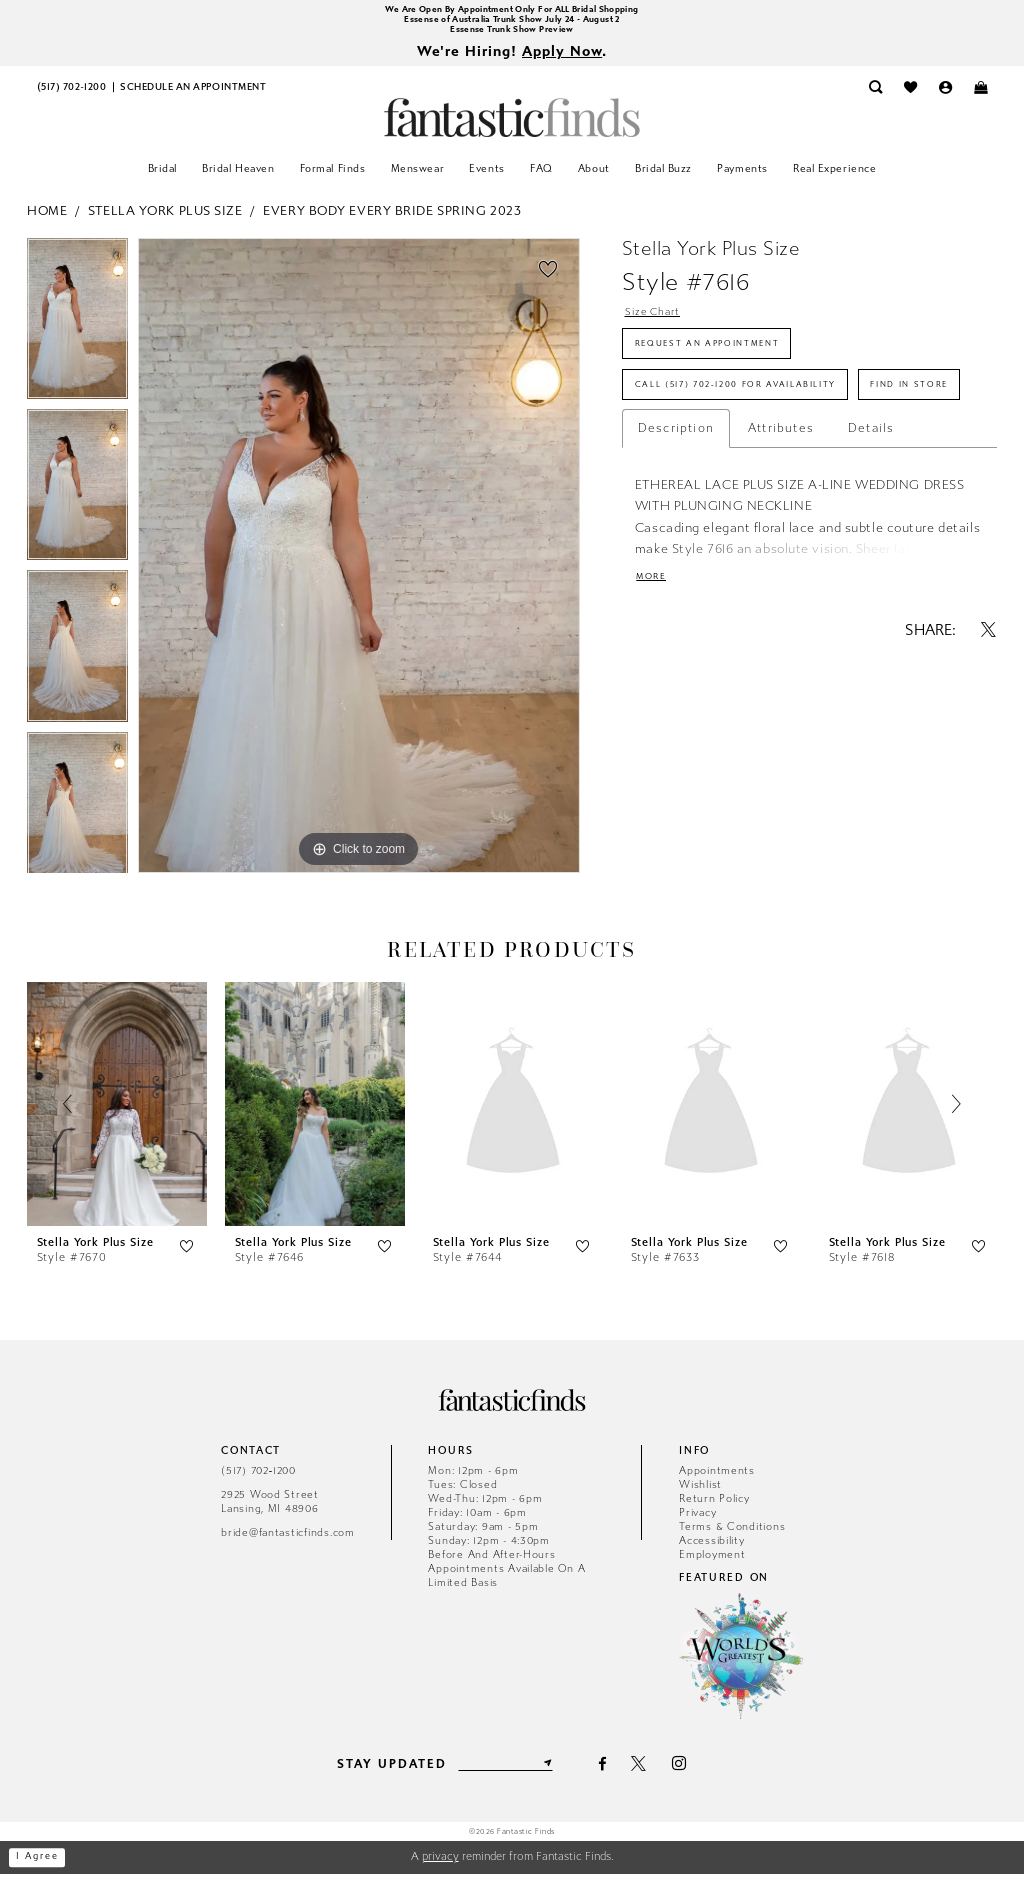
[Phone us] (71, 95)
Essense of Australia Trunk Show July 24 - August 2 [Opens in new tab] (512, 22)
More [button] (655, 657)
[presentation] (117, 1112)
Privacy (697, 1519)
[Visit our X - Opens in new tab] (648, 1771)
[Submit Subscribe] (555, 1771)
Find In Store (684, 459)
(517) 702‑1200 (258, 1477)
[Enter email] (505, 1771)
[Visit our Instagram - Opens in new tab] (688, 1771)
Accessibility (712, 1547)
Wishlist (700, 1491)
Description (676, 506)
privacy (440, 1864)
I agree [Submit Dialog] (44, 1865)
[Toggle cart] (980, 95)
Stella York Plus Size (165, 218)
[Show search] (875, 95)
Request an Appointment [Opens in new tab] (724, 360)
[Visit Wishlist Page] (910, 95)
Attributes (781, 506)
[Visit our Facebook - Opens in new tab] (611, 1771)
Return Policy (714, 1505)
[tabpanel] (77, 330)
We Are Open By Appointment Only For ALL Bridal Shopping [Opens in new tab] (511, 10)
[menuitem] (71, 95)
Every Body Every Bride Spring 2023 (392, 218)
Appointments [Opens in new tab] (717, 1477)
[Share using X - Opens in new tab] (989, 712)
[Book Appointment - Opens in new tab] (193, 95)
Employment (712, 1561)
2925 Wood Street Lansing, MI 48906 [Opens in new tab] (270, 1509)
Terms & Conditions (732, 1533)
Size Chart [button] (659, 322)
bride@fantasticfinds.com (288, 1540)
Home (47, 218)
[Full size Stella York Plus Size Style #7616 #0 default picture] (359, 563)
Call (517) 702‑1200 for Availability (761, 410)
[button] (945, 95)
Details (871, 506)
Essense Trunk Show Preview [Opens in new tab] (512, 34)
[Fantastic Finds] (512, 125)
